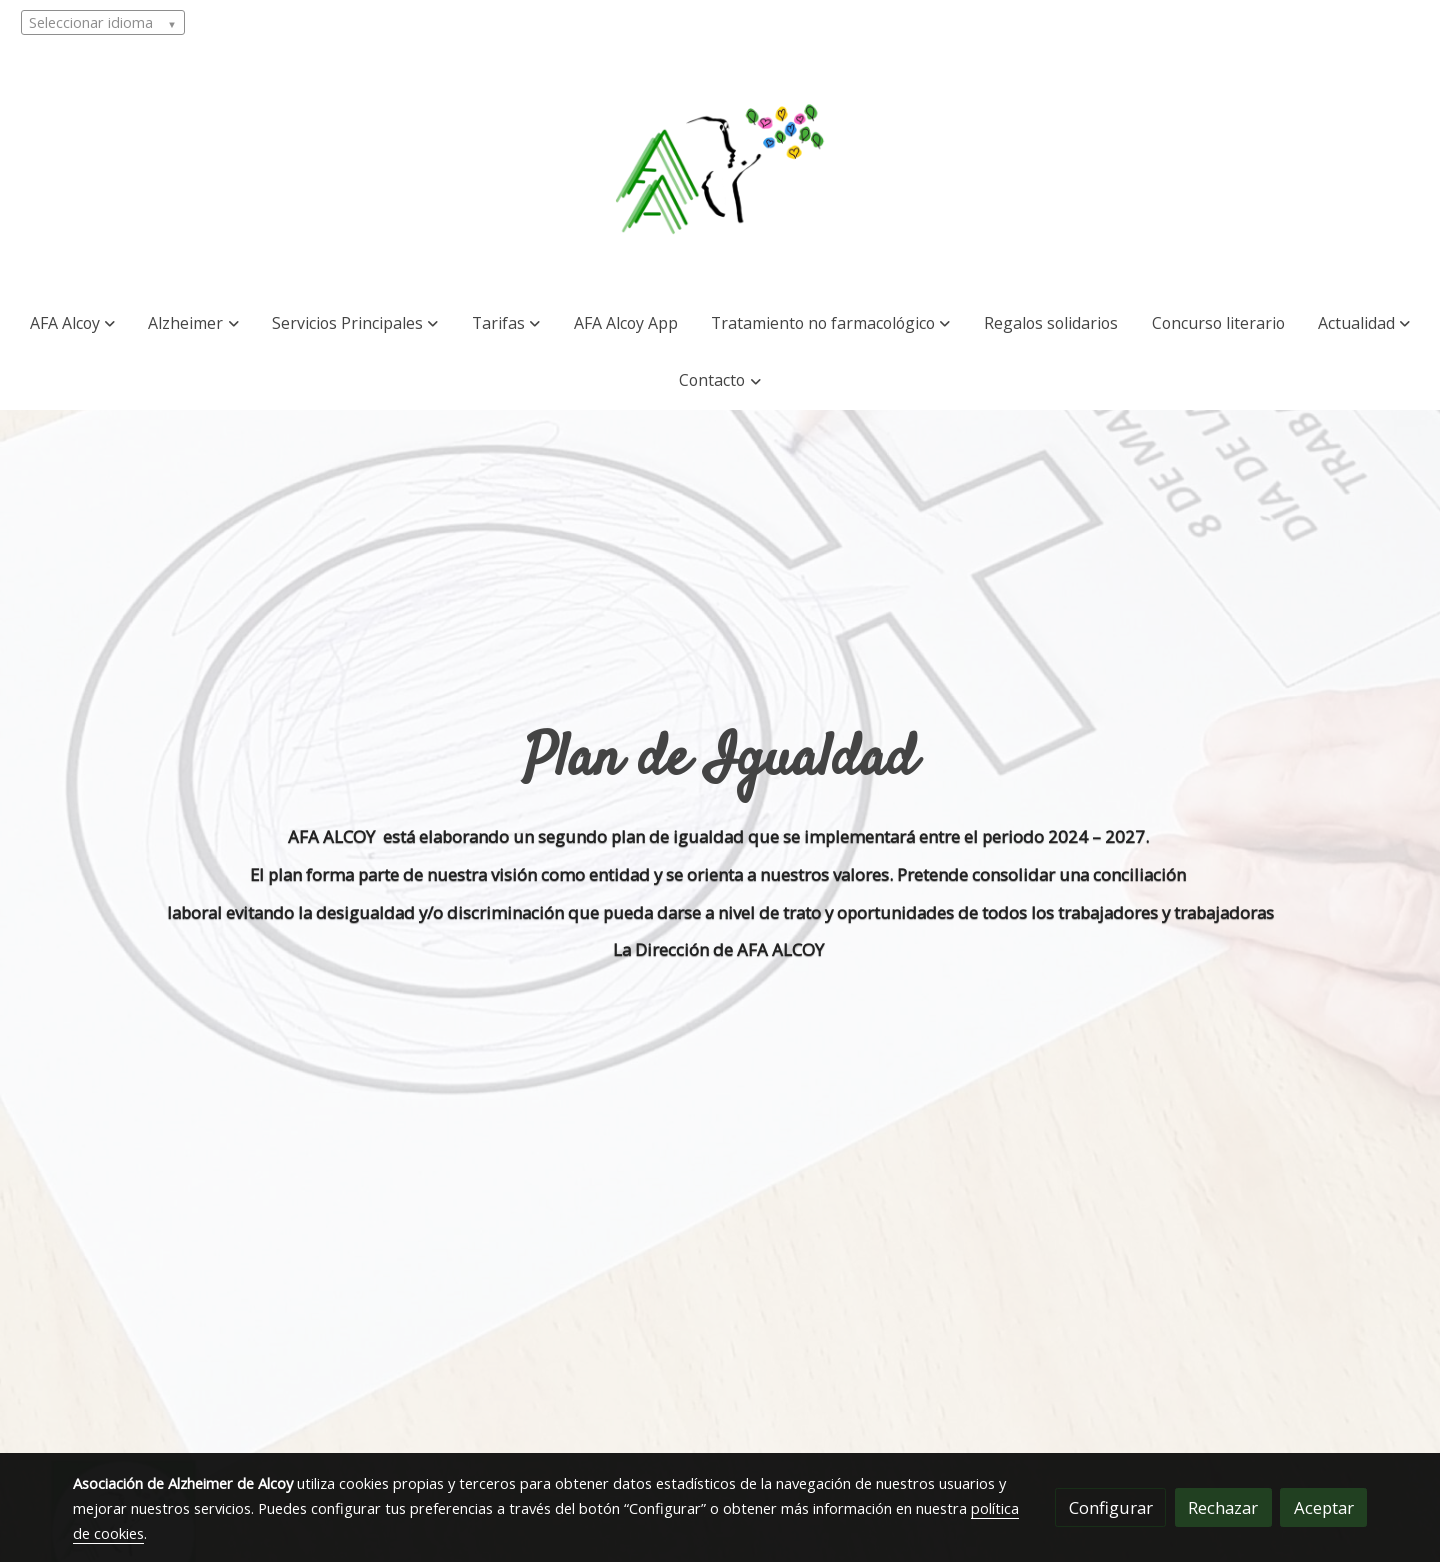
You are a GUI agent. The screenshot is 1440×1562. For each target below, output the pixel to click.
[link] (720, 170)
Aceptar (1324, 1507)
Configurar (1111, 1507)
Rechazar (1223, 1507)
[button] (72, 324)
